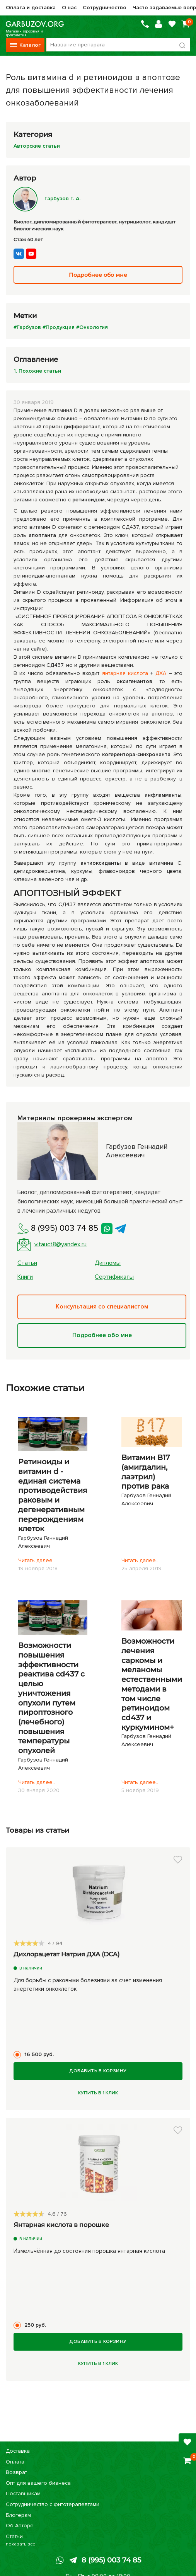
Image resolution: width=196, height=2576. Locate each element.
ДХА (160, 673)
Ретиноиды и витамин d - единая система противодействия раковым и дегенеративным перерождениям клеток (52, 1495)
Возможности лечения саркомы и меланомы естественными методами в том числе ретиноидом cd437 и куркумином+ (151, 1684)
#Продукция (59, 327)
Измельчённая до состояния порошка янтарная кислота (89, 2250)
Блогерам (18, 2515)
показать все (21, 2544)
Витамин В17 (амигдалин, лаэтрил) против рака (145, 1472)
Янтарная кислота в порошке (61, 2224)
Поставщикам (23, 2493)
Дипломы (108, 1263)
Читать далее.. (36, 1560)
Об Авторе (20, 2525)
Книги (25, 1277)
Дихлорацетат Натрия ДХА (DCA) (66, 1954)
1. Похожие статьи (37, 371)
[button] (177, 1859)
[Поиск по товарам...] (118, 44)
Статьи (27, 1263)
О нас (69, 7)
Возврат (16, 2472)
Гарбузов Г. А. (47, 198)
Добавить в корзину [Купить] (98, 2071)
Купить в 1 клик (98, 2093)
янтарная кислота (125, 673)
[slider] (29, 1943)
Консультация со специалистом (102, 1307)
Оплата (15, 2461)
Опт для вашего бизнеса (38, 2483)
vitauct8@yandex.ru (52, 1244)
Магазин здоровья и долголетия (35, 23)
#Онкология (92, 327)
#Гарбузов (27, 327)
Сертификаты (114, 1277)
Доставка (18, 2451)
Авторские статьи (37, 146)
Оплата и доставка (31, 7)
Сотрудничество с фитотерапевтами (52, 2504)
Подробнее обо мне (102, 1335)
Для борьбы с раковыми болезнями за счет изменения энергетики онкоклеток (88, 1985)
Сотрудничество (104, 7)
